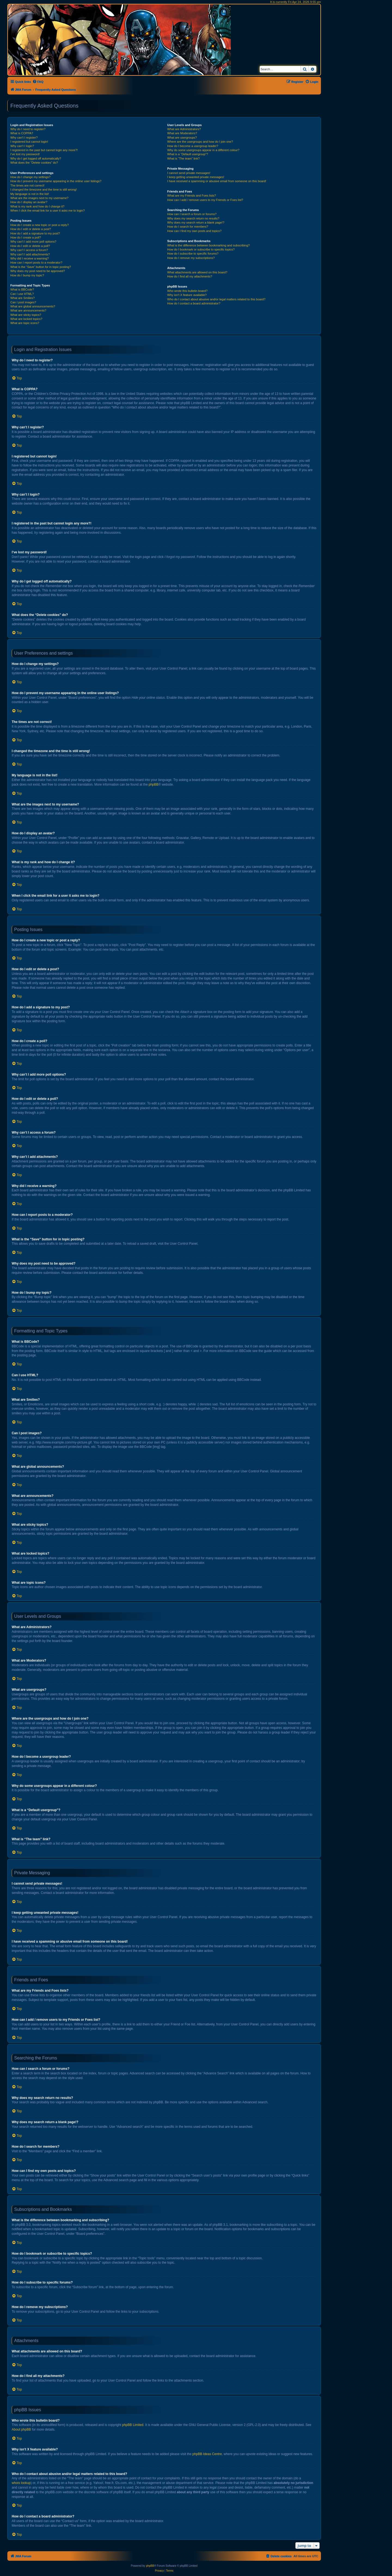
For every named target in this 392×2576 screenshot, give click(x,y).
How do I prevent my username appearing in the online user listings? (55, 181)
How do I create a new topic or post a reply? (39, 225)
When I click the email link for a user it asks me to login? (47, 210)
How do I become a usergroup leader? (192, 146)
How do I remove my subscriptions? (191, 258)
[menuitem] (38, 81)
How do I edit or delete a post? (30, 229)
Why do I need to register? (27, 129)
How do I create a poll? (25, 237)
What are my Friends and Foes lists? (191, 195)
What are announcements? (28, 310)
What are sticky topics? (25, 314)
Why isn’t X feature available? (187, 295)
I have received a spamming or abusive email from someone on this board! (216, 181)
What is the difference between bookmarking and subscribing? (208, 245)
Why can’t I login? (22, 146)
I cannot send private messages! (188, 173)
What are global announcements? (32, 306)
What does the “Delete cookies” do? (34, 162)
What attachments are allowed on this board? (197, 272)
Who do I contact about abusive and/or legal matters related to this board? (216, 299)
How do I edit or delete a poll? (30, 246)
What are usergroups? (182, 137)
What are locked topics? (26, 319)
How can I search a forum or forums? (191, 214)
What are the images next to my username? (39, 198)
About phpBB (21, 2429)
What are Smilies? (22, 298)
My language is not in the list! (29, 194)
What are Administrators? (184, 129)
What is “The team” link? (183, 158)
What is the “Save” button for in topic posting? (40, 266)
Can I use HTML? (22, 293)
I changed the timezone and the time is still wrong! (43, 189)
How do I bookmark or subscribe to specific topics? (201, 249)
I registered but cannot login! (29, 141)
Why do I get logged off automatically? (35, 158)
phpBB (153, 784)
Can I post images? (23, 302)
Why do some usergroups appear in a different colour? (203, 150)
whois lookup (21, 2483)
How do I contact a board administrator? (193, 303)
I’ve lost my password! (25, 154)
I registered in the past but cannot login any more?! (44, 150)
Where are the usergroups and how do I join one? (200, 141)
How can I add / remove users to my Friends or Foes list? (205, 200)
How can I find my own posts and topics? (194, 231)
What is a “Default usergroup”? (187, 154)
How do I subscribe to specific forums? (192, 253)
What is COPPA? (21, 133)
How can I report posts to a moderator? (36, 262)
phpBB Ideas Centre (207, 2454)
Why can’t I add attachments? (30, 254)
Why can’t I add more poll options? (33, 241)
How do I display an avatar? (28, 202)
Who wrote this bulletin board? (187, 290)
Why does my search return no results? (193, 218)
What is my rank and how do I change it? (37, 206)
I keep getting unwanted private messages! (195, 177)
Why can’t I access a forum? (29, 250)
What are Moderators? (182, 133)
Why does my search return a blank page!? (195, 222)
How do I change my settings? (30, 177)
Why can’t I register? (24, 137)
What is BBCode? (22, 289)
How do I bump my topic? (27, 275)
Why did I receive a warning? (29, 258)
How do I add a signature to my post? (35, 233)
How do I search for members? (187, 226)
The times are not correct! (27, 185)
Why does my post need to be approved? (37, 271)
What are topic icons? (24, 323)
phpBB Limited (132, 2425)
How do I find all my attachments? (189, 276)
